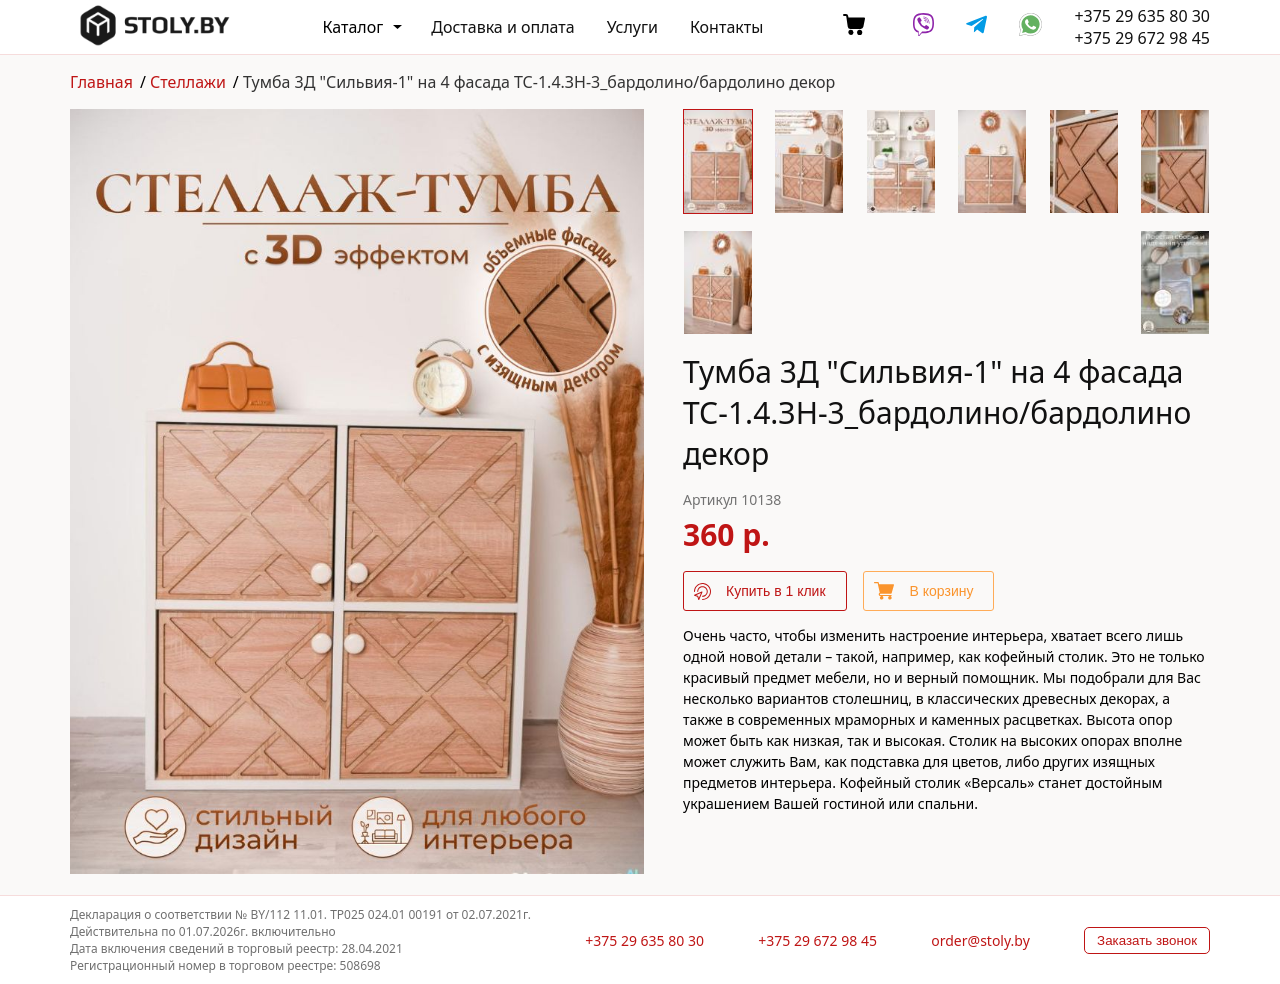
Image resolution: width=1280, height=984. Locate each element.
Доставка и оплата (502, 27)
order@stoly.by (980, 940)
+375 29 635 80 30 (1142, 16)
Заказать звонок (1147, 940)
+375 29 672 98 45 (1142, 38)
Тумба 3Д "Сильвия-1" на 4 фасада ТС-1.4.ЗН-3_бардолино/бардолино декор (539, 82)
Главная (101, 82)
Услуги (632, 27)
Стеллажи (188, 82)
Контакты (726, 27)
